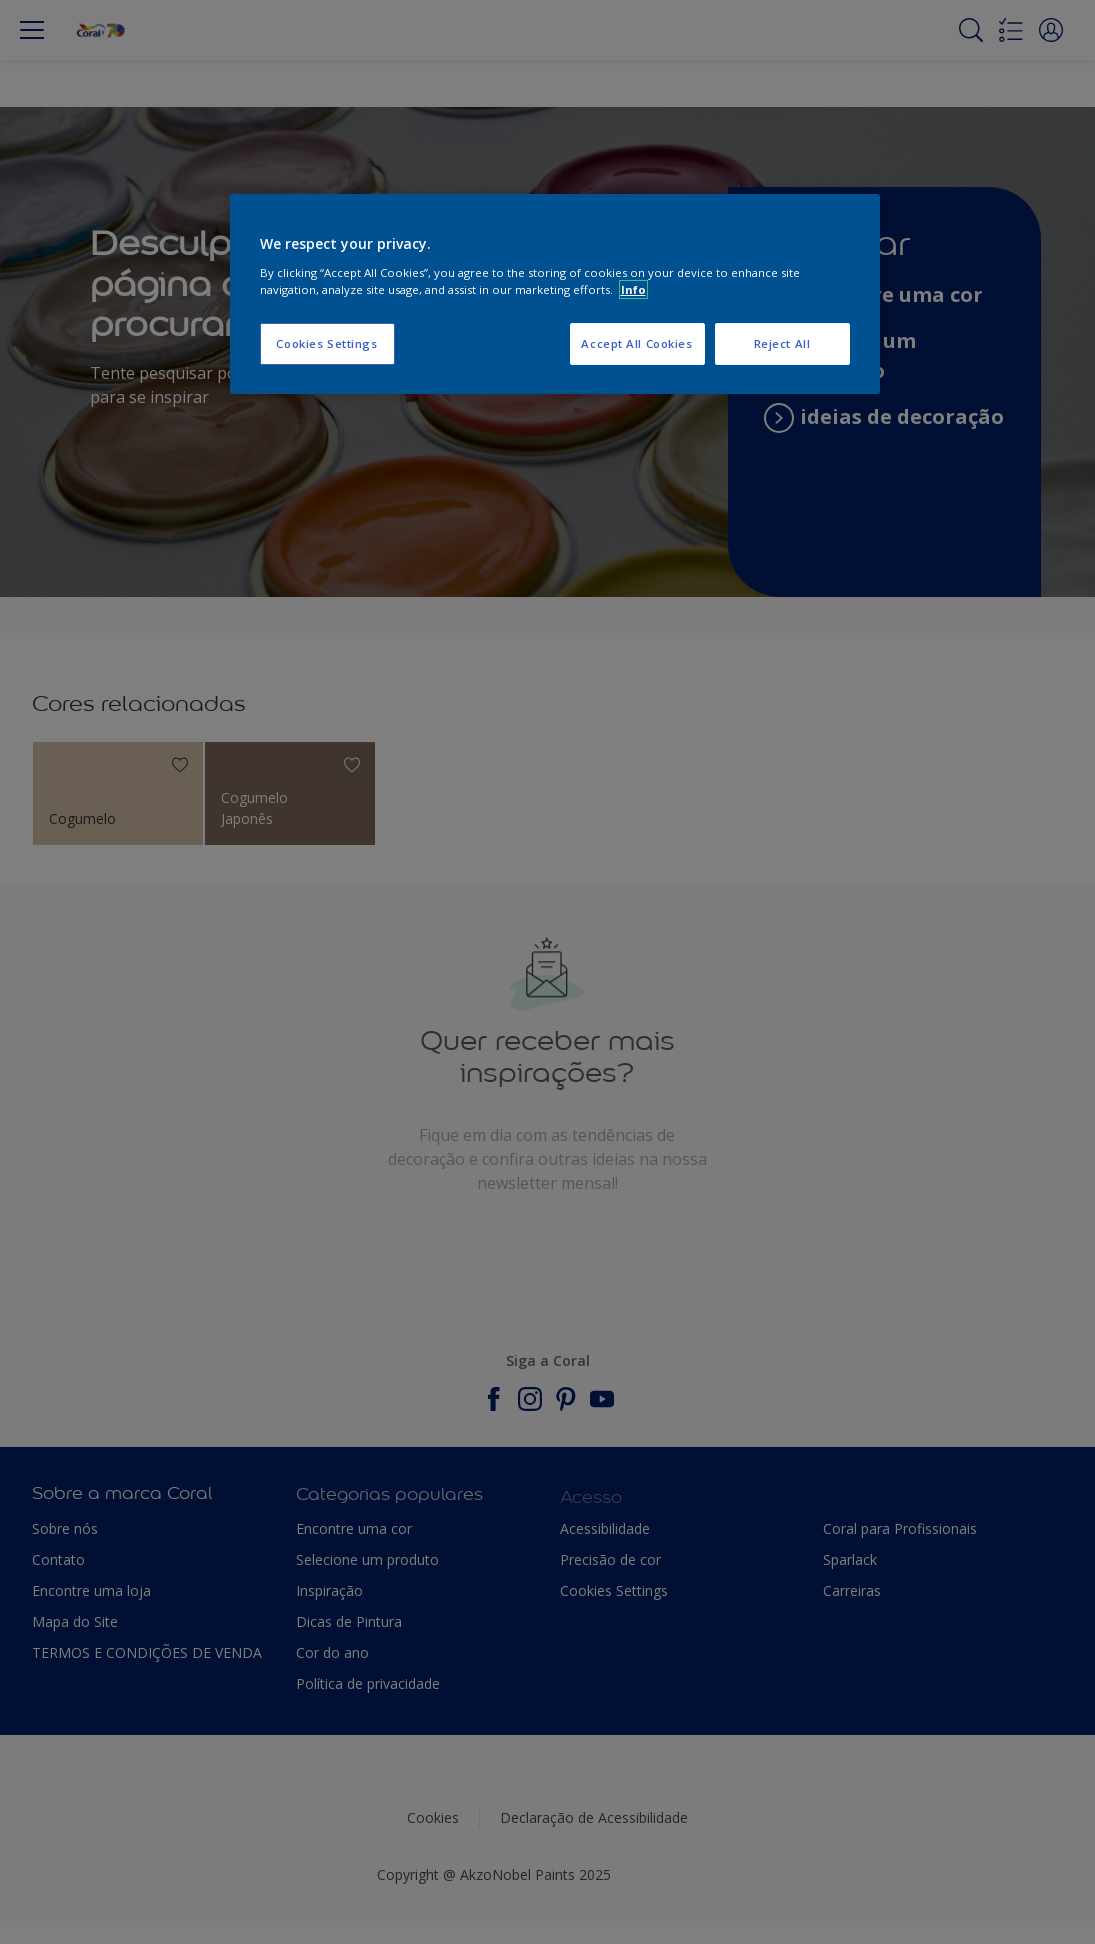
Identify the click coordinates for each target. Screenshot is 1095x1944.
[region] (555, 294)
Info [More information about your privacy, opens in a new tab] (633, 289)
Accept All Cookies (636, 343)
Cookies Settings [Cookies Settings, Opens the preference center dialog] (326, 343)
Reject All (782, 343)
